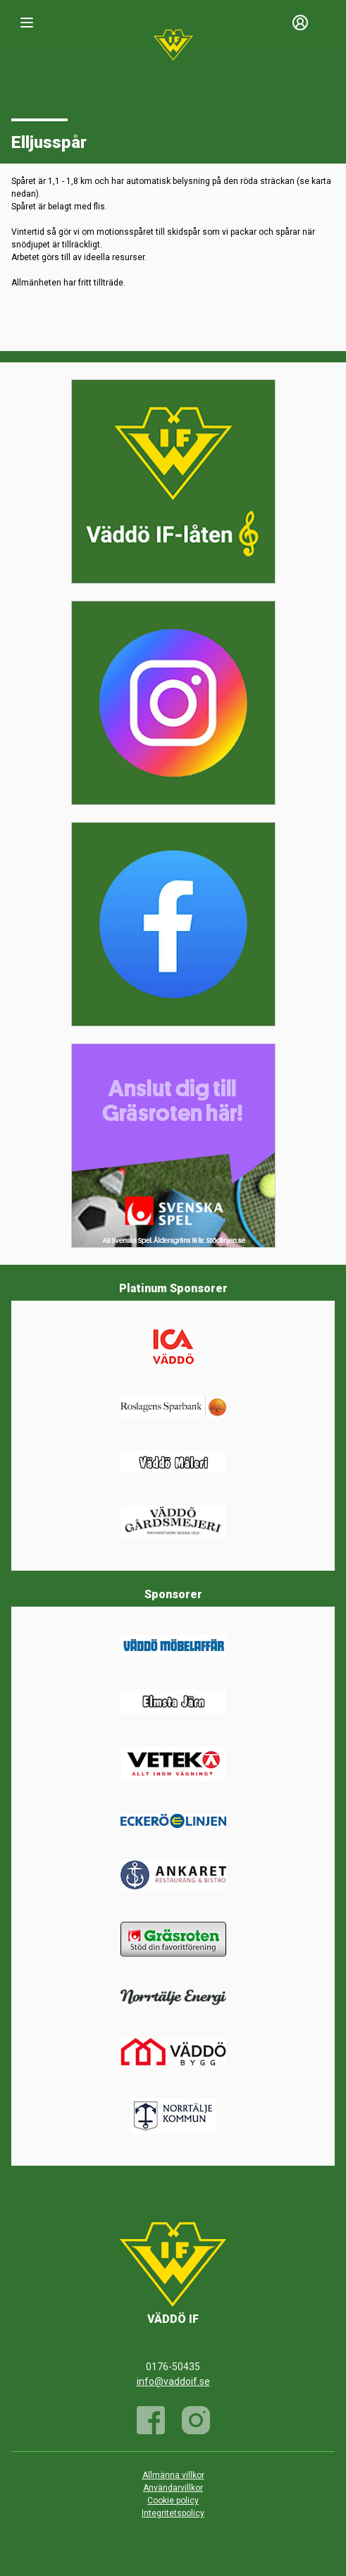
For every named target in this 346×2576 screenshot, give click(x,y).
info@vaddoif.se (173, 2381)
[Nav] (27, 22)
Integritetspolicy (173, 2513)
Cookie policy (173, 2501)
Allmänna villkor (173, 2475)
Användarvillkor (173, 2488)
